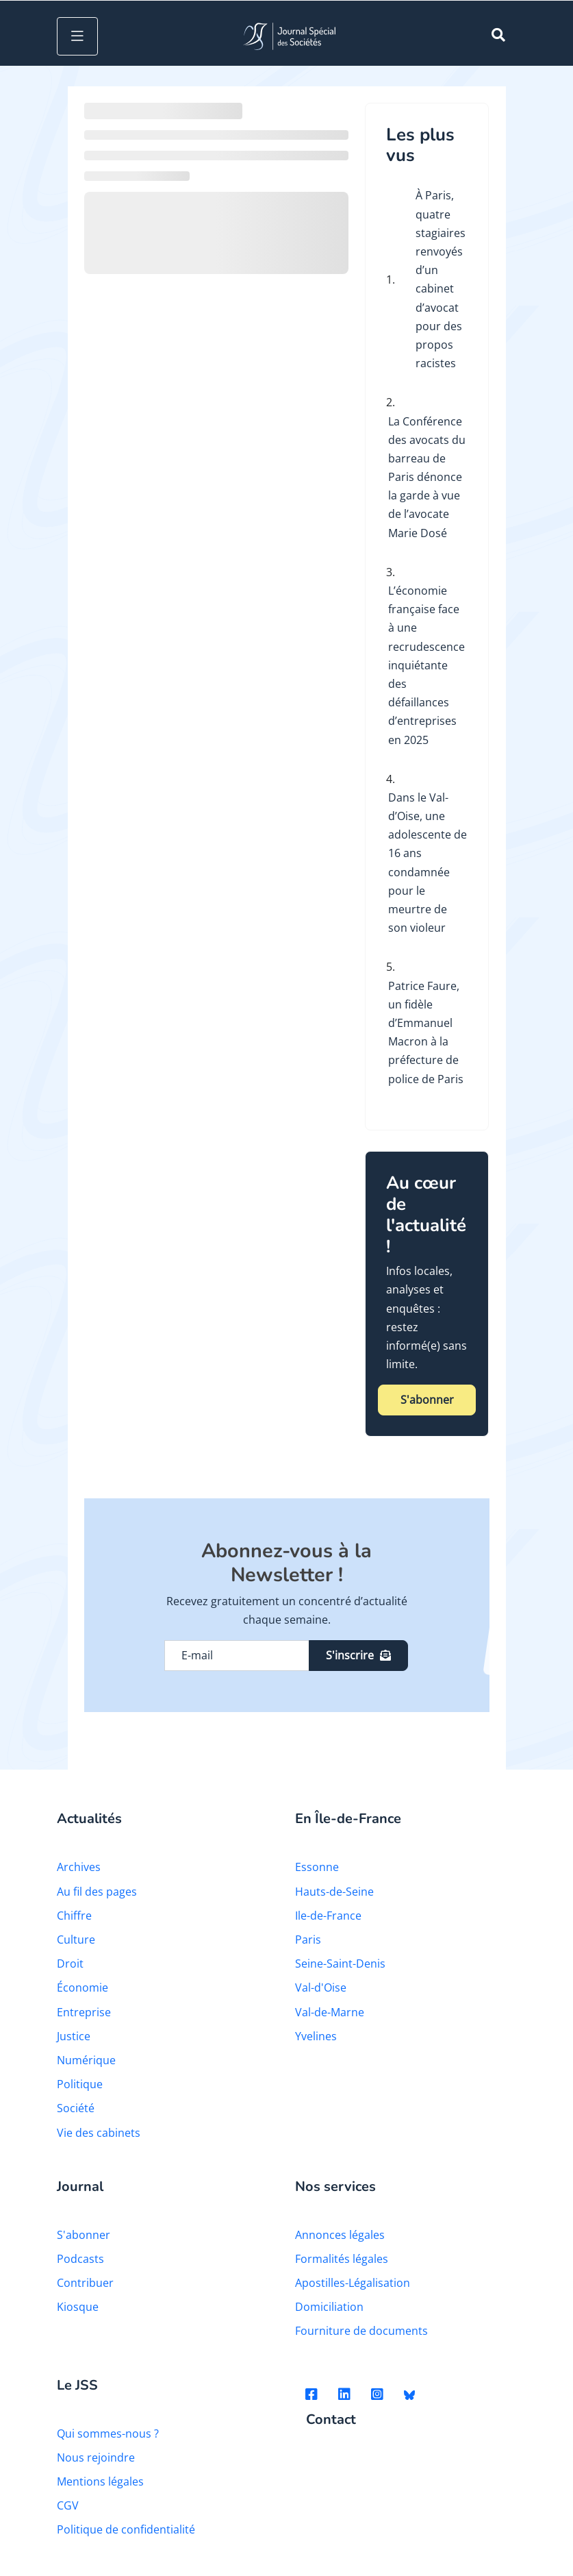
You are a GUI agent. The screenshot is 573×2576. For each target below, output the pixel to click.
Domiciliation (329, 2306)
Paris (308, 1939)
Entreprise (84, 2012)
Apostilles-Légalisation (352, 2282)
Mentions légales (100, 2481)
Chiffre (74, 1915)
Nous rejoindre (96, 2457)
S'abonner (427, 1399)
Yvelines (316, 2036)
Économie (82, 1987)
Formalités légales (341, 2258)
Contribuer (85, 2282)
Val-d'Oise (320, 1987)
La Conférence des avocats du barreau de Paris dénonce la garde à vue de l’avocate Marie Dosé (427, 477)
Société (75, 2108)
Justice (73, 2036)
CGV (68, 2505)
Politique (80, 2084)
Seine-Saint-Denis (340, 1963)
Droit (70, 1963)
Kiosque (78, 2306)
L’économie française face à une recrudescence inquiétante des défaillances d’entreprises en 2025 (426, 665)
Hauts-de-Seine (334, 1891)
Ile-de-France (328, 1915)
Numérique (86, 2060)
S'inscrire (358, 1655)
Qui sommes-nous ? (108, 2433)
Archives (79, 1866)
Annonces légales (340, 2234)
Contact (331, 2420)
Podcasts (80, 2258)
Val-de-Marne (329, 2012)
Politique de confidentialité (126, 2529)
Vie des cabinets (98, 2132)
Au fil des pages (97, 1891)
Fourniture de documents (361, 2330)
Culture (76, 1939)
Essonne (317, 1866)
